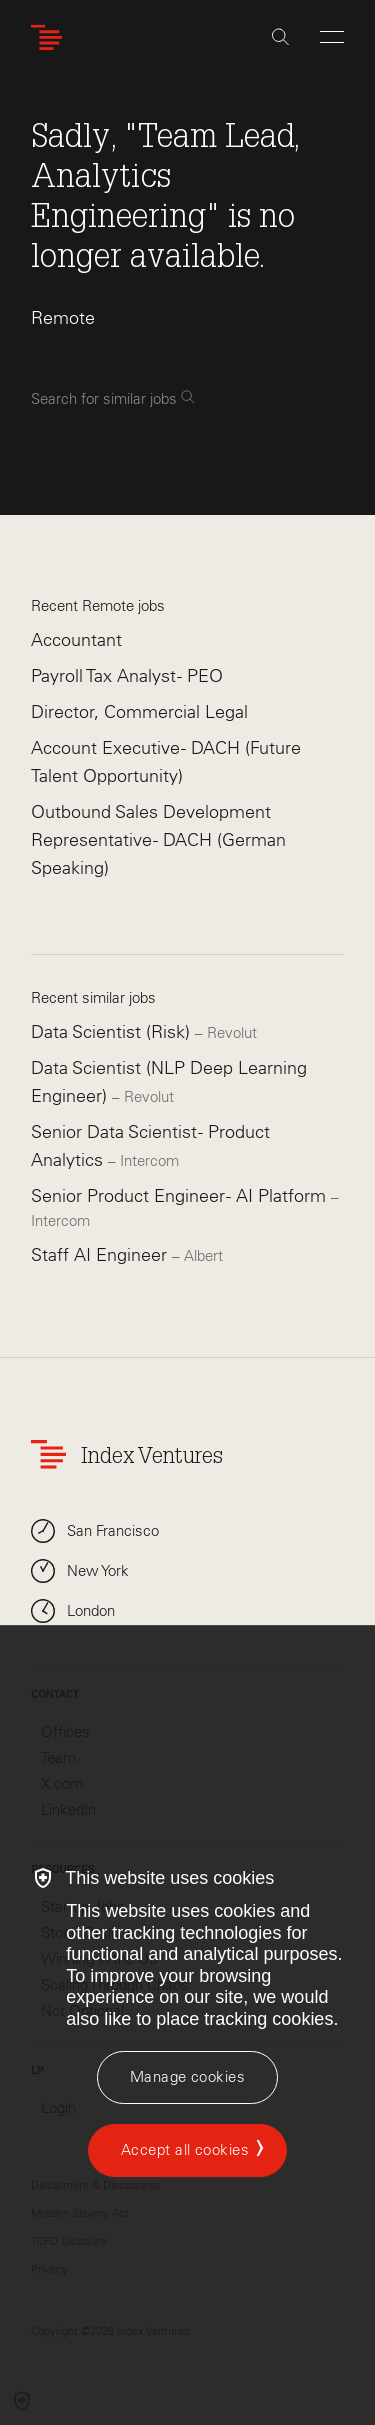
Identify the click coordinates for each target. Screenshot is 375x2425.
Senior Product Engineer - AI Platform (181, 1196)
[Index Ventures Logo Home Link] (51, 37)
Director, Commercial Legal (139, 712)
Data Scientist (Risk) (113, 1032)
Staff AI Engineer (101, 1255)
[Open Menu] (332, 37)
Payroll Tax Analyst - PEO (127, 676)
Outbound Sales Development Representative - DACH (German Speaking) (158, 840)
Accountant (76, 640)
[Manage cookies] (187, 2077)
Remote (63, 318)
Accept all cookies (185, 2150)
